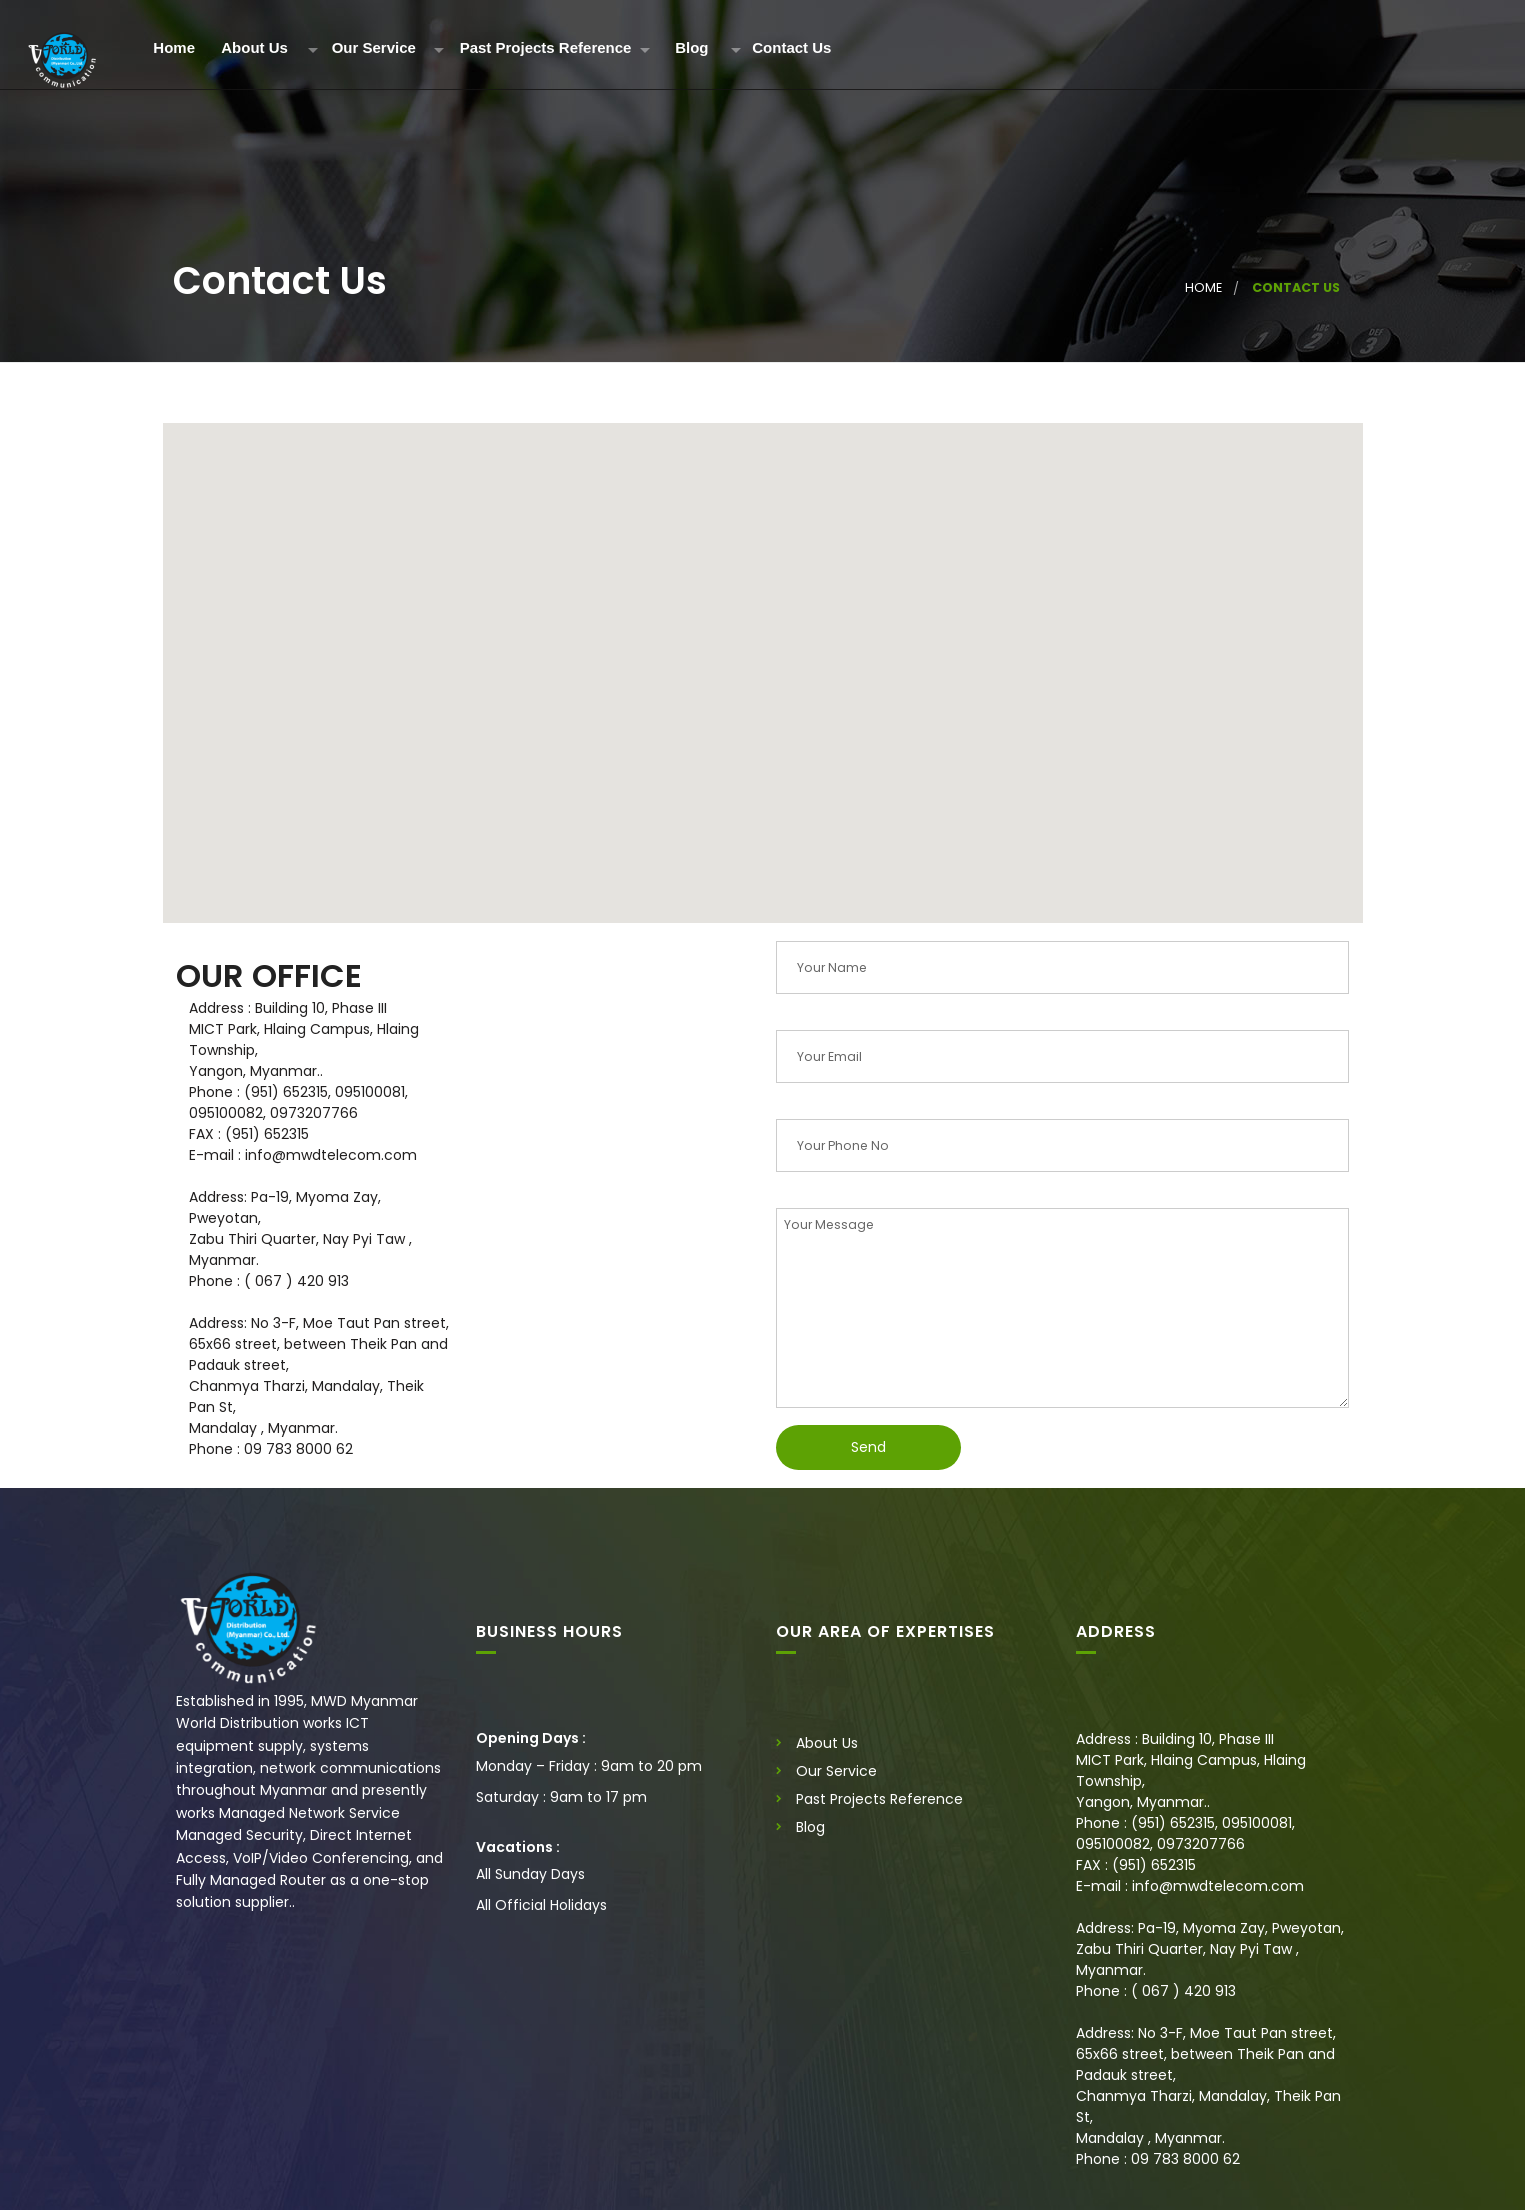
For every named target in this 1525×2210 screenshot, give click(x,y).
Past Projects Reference (546, 48)
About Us (254, 48)
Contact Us (791, 48)
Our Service (374, 48)
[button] (763, 654)
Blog (691, 48)
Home (174, 48)
